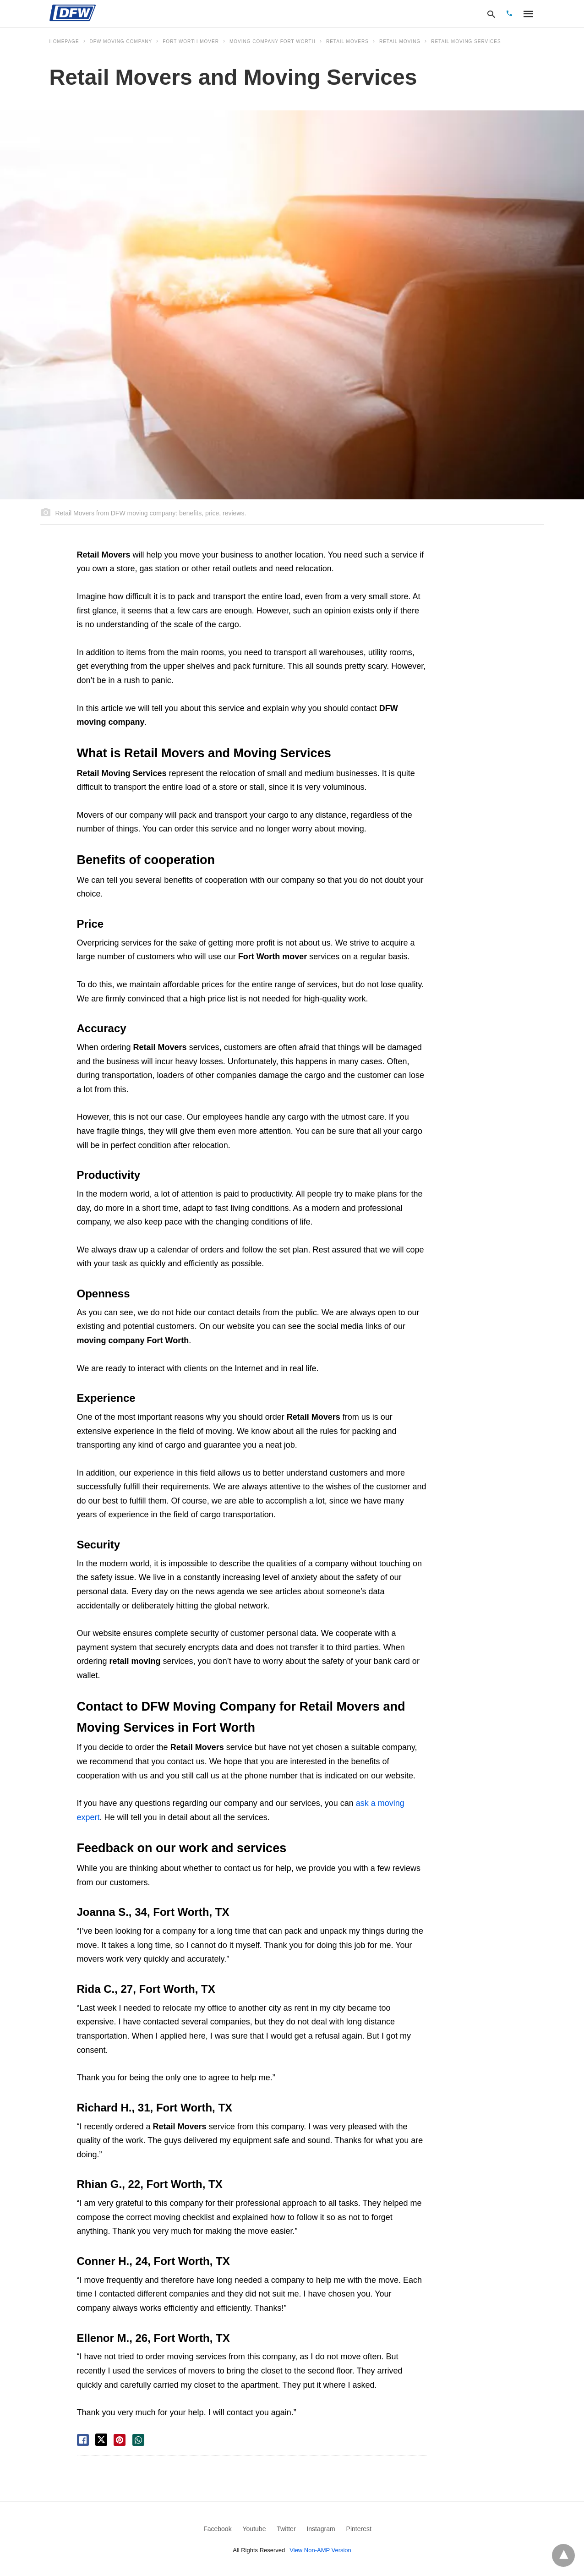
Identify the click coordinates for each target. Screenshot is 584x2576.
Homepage (64, 41)
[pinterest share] (120, 2440)
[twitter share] (101, 2440)
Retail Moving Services (466, 41)
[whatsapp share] (138, 2440)
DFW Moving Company (121, 41)
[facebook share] (83, 2440)
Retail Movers (347, 41)
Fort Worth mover (191, 41)
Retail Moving (399, 41)
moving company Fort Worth (272, 41)
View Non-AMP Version (320, 2550)
